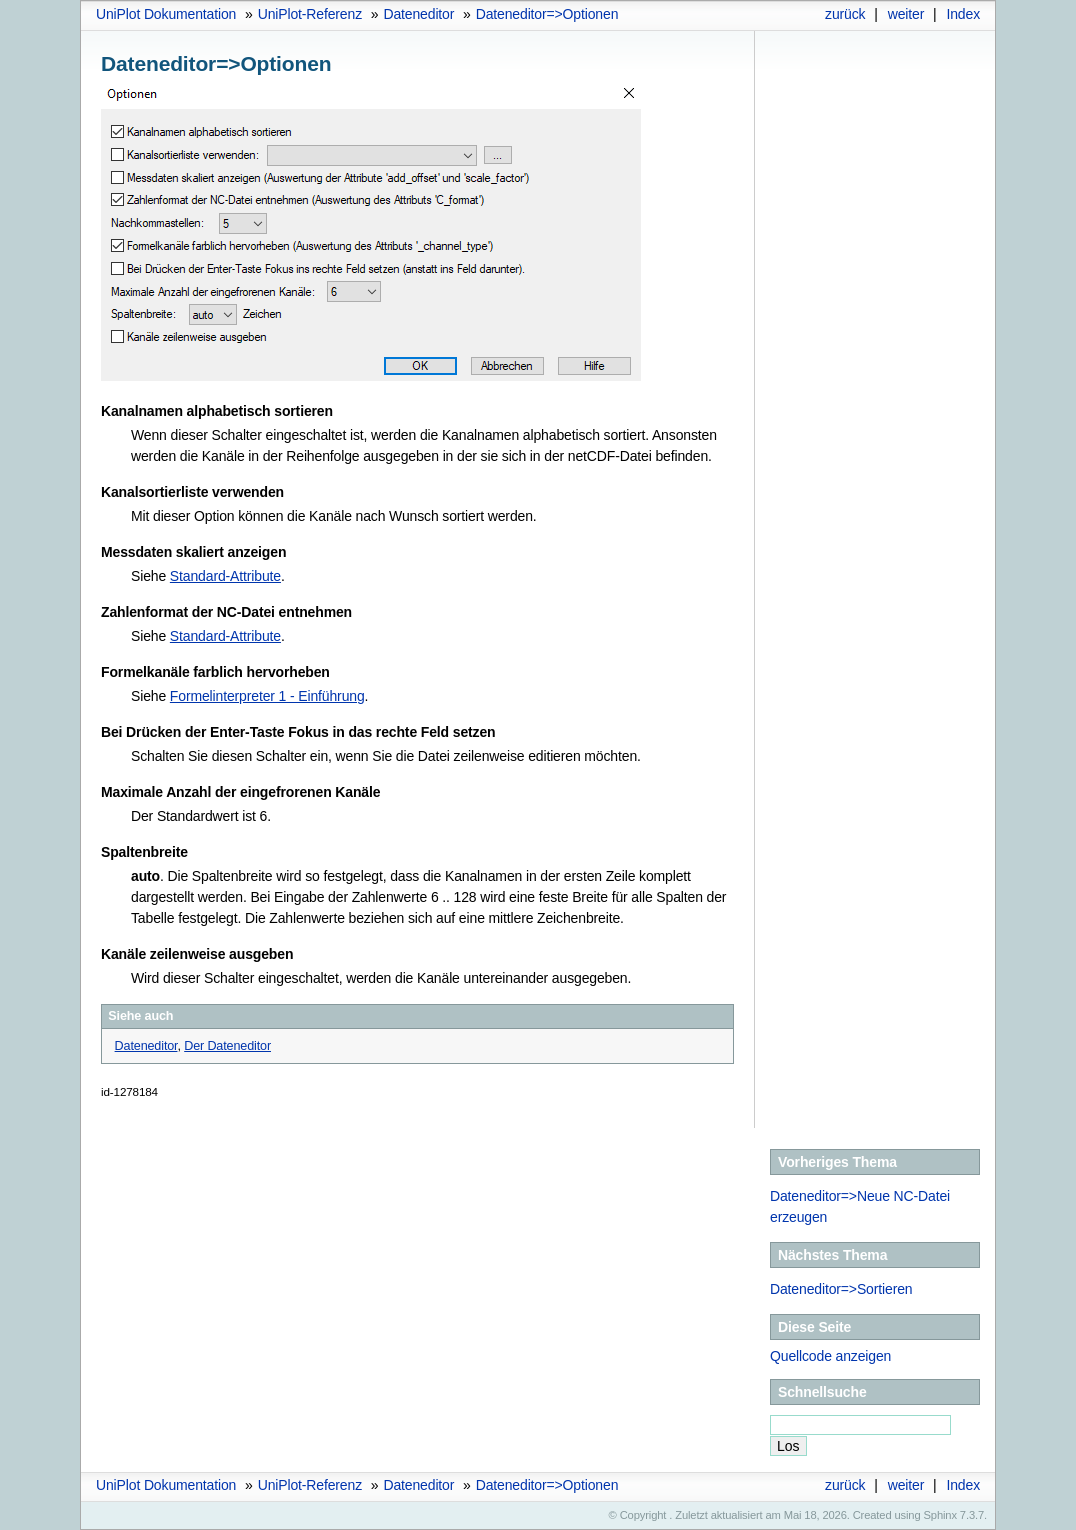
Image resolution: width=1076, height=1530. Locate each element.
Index (963, 14)
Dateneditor (418, 14)
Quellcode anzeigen (830, 1356)
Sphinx (940, 1515)
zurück (845, 14)
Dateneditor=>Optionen (547, 14)
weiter (906, 14)
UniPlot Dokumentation (166, 14)
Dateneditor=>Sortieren (841, 1289)
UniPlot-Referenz (310, 14)
